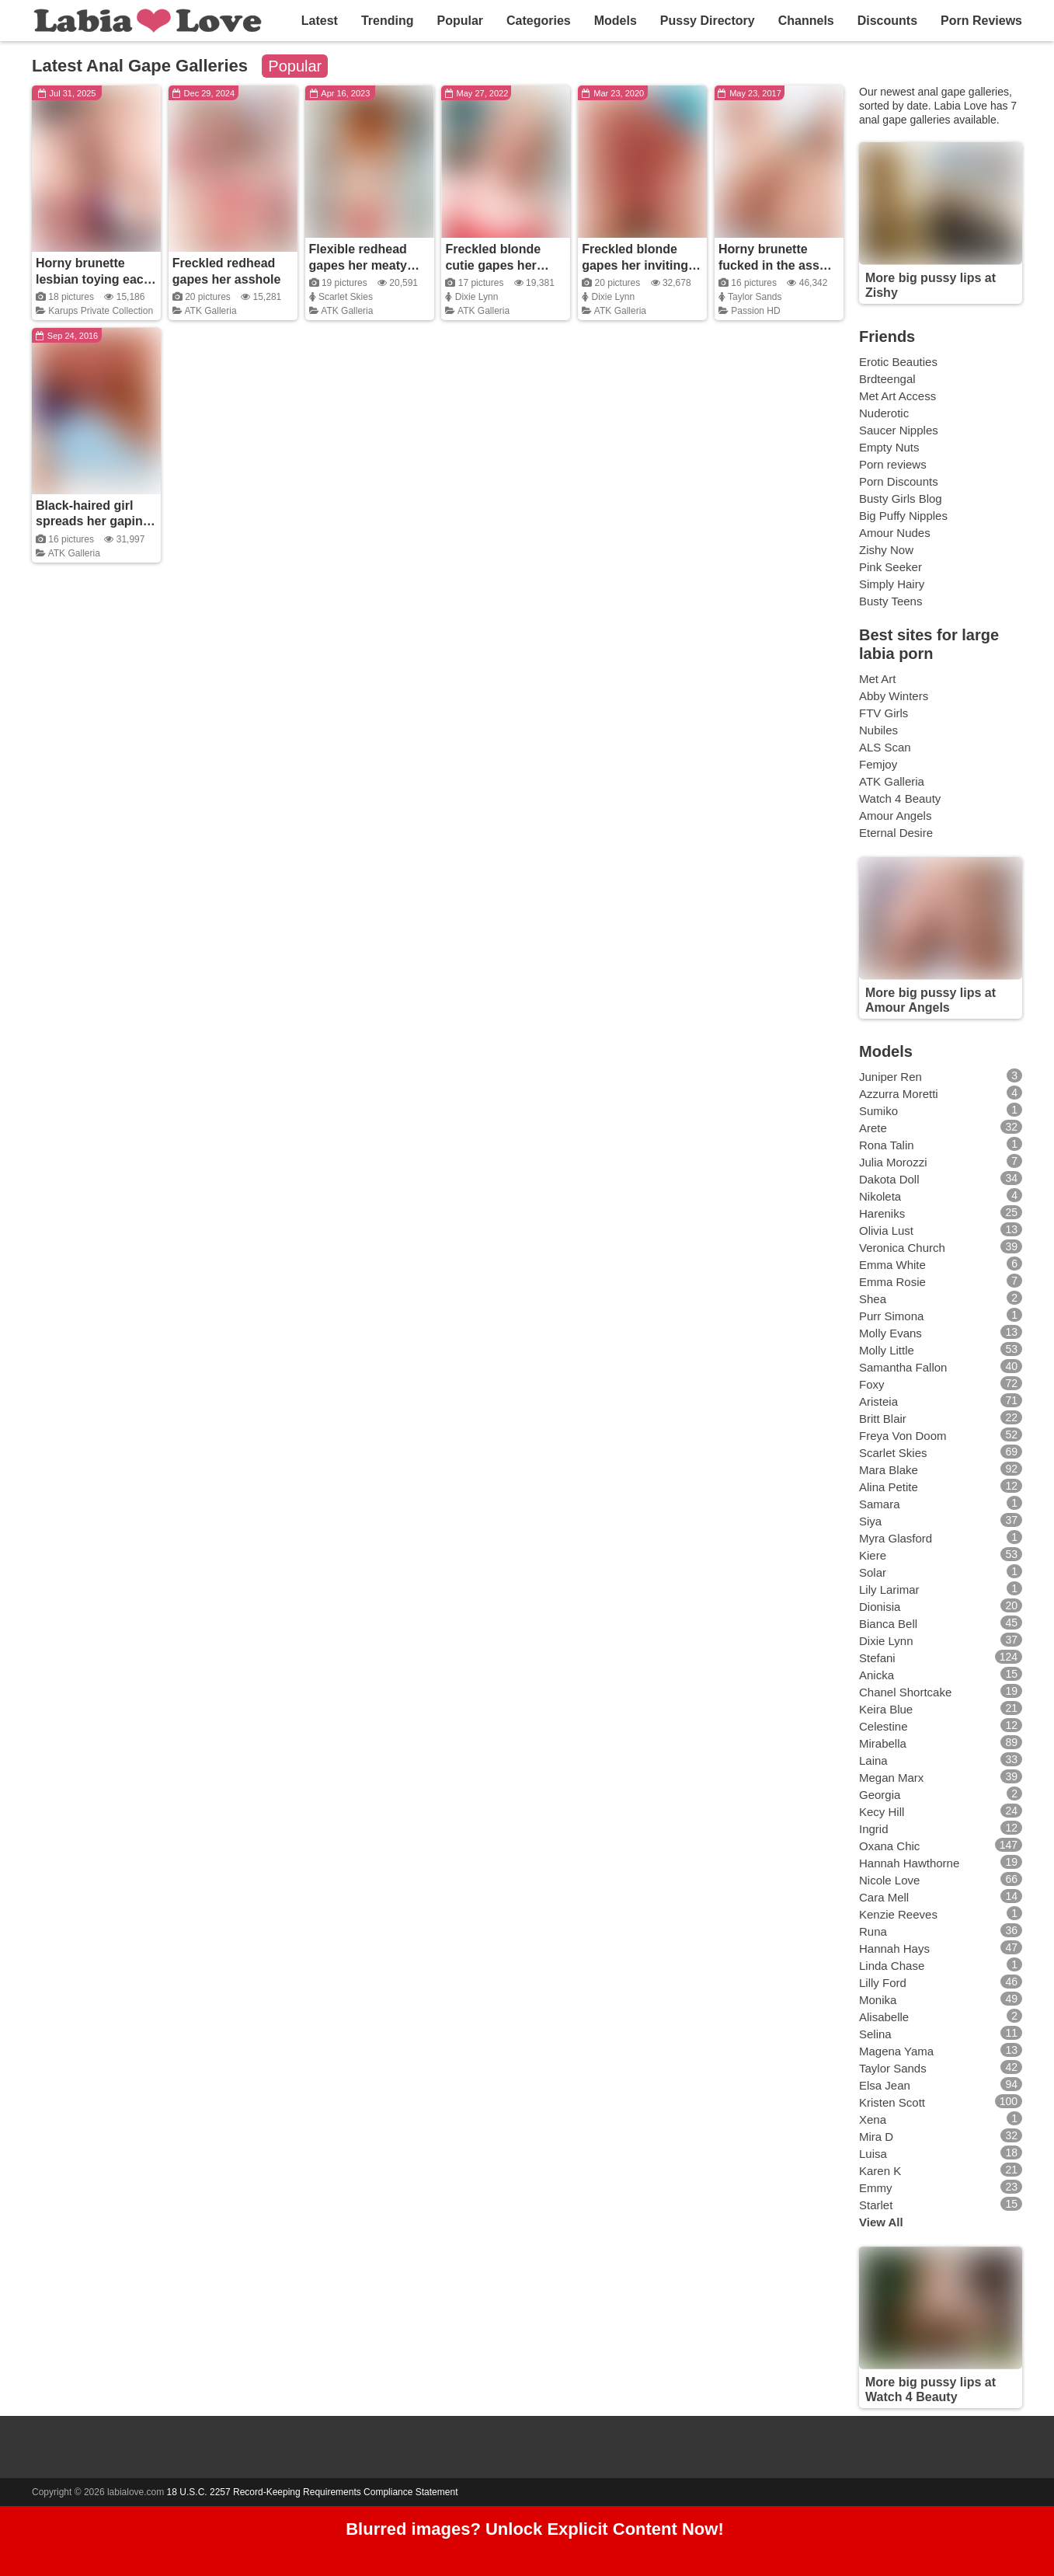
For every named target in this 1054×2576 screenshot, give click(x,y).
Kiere (872, 1555)
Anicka (876, 1675)
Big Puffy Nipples (903, 515)
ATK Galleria (210, 310)
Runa (873, 1931)
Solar (872, 1572)
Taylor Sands (754, 296)
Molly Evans (890, 1333)
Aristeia (878, 1401)
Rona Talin (886, 1145)
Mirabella (882, 1743)
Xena (872, 2119)
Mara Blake (888, 1469)
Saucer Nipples (898, 430)
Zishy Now (886, 549)
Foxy (872, 1384)
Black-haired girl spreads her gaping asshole (93, 522)
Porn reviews (893, 464)
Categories (538, 20)
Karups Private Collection (100, 310)
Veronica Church (902, 1247)
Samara (879, 1504)
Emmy (875, 2187)
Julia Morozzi (893, 1162)
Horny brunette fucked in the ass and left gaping (768, 265)
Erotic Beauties (898, 361)
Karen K (880, 2170)
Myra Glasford (895, 1538)
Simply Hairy (891, 584)
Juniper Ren (890, 1076)
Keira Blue (886, 1709)
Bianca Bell (888, 1623)
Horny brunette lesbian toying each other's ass (93, 279)
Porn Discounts (898, 481)
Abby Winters (893, 695)
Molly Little (886, 1350)
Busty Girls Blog (900, 498)
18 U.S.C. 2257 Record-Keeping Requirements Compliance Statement (312, 2492)
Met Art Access (897, 396)
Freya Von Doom (903, 1435)
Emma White (892, 1264)
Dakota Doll (889, 1179)
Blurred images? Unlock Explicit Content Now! (535, 2529)
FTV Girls (883, 713)
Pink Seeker (890, 566)
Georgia (879, 1794)
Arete (873, 1128)
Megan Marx (891, 1777)
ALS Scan (885, 747)
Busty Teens (890, 601)
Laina (873, 1760)
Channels (806, 20)
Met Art (877, 678)
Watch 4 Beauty (900, 798)
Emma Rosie (892, 1281)
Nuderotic (884, 413)
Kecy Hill (881, 1811)
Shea (872, 1298)
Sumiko (878, 1110)
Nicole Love (889, 1880)
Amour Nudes (895, 532)
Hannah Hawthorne (909, 1863)
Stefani (877, 1657)
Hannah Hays (894, 1948)
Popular (460, 20)
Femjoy (878, 764)
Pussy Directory (707, 20)
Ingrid (874, 1828)
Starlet (875, 2205)
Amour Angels (895, 815)
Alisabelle (884, 2017)
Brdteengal (887, 378)
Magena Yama (896, 2051)
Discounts (887, 20)
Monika (877, 1999)
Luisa (873, 2153)
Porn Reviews (981, 20)
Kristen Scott (892, 2102)
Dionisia (879, 1606)
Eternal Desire (896, 832)
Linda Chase (891, 1965)
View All (881, 2222)
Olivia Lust (886, 1230)
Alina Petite (888, 1487)
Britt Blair (882, 1418)
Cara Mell (884, 1897)
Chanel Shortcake (905, 1692)
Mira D (876, 2136)
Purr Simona (891, 1316)
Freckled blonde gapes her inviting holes (635, 265)
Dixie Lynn (477, 296)
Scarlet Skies (345, 296)
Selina (875, 2034)
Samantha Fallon (903, 1367)
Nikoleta (880, 1196)
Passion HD (755, 310)
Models (615, 20)
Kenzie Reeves (898, 1914)
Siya (870, 1521)
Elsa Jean (884, 2085)
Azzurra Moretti (898, 1093)
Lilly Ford (882, 1982)
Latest (319, 20)
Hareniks (882, 1213)
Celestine (883, 1726)
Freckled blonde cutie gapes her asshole (493, 265)
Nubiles (878, 730)
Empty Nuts (889, 447)
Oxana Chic (889, 1846)
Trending (387, 20)
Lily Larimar (889, 1589)
